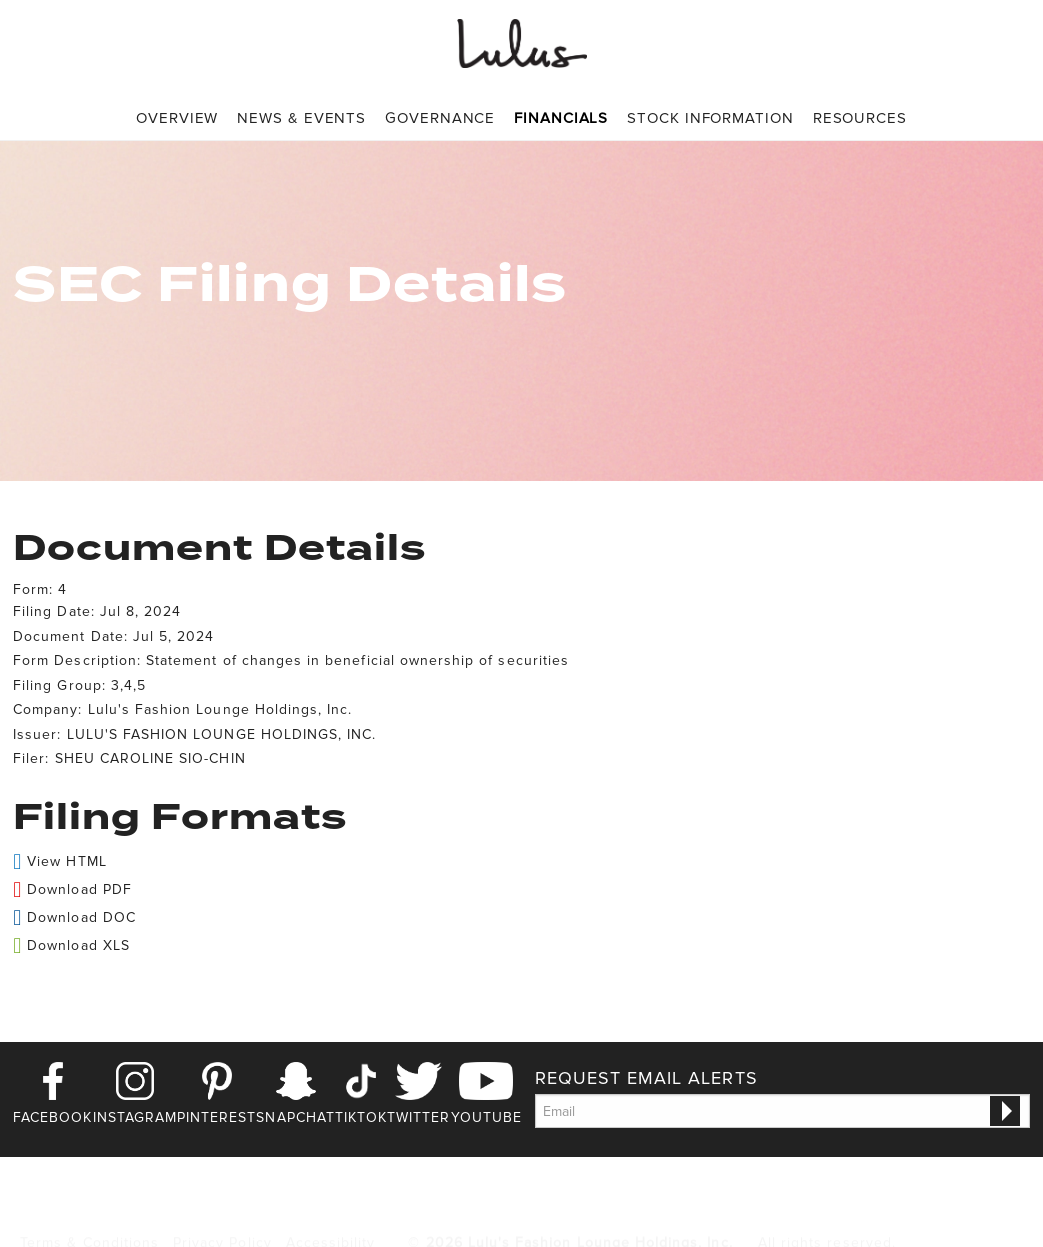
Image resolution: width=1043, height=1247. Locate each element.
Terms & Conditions (89, 1210)
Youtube (486, 1117)
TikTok (361, 1117)
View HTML (66, 861)
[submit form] (1005, 1111)
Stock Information (710, 118)
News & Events (301, 118)
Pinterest (216, 1117)
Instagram (135, 1117)
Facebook (52, 1117)
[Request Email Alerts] (782, 1111)
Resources (860, 118)
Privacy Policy (222, 1210)
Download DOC (81, 917)
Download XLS (78, 945)
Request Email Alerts (646, 1078)
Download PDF (79, 889)
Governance (440, 118)
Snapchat (295, 1117)
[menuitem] (177, 118)
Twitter (418, 1117)
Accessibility (331, 1210)
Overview (177, 118)
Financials (561, 118)
